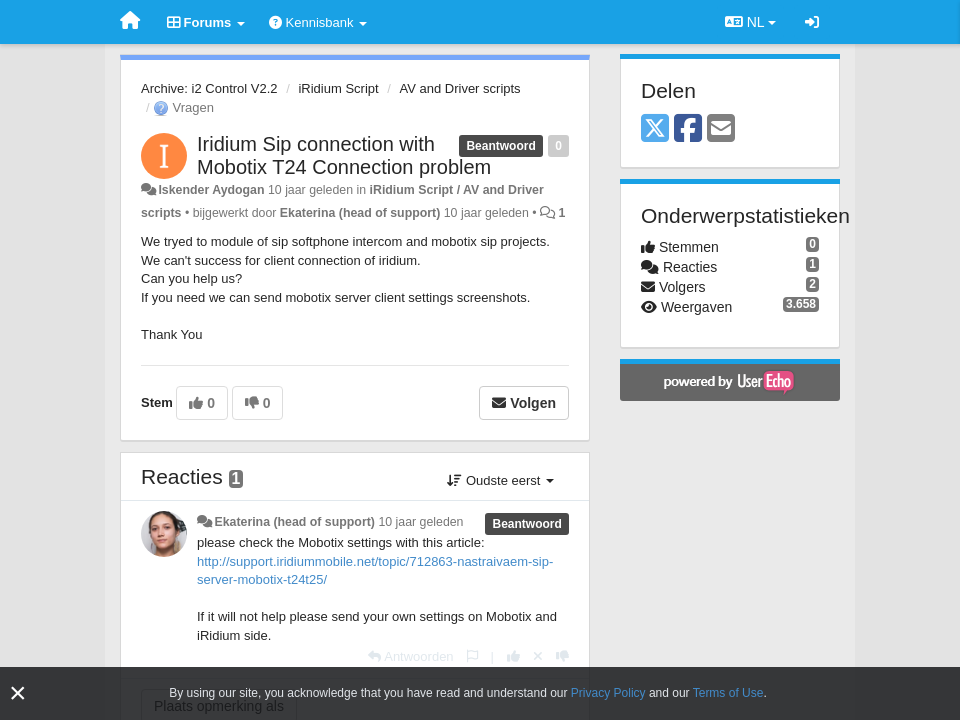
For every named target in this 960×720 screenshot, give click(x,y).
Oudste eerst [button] (500, 480)
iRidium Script (338, 88)
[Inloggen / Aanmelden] (812, 22)
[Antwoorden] (410, 656)
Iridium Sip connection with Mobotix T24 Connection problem (344, 155)
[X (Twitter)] (655, 129)
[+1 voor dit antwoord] (513, 656)
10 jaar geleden (420, 522)
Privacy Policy (608, 693)
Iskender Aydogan (211, 190)
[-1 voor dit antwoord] (562, 656)
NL (750, 22)
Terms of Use (728, 693)
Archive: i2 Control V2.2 (209, 88)
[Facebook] (688, 129)
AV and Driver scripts (459, 88)
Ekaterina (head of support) (360, 213)
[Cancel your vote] (538, 656)
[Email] (721, 129)
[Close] (18, 693)
